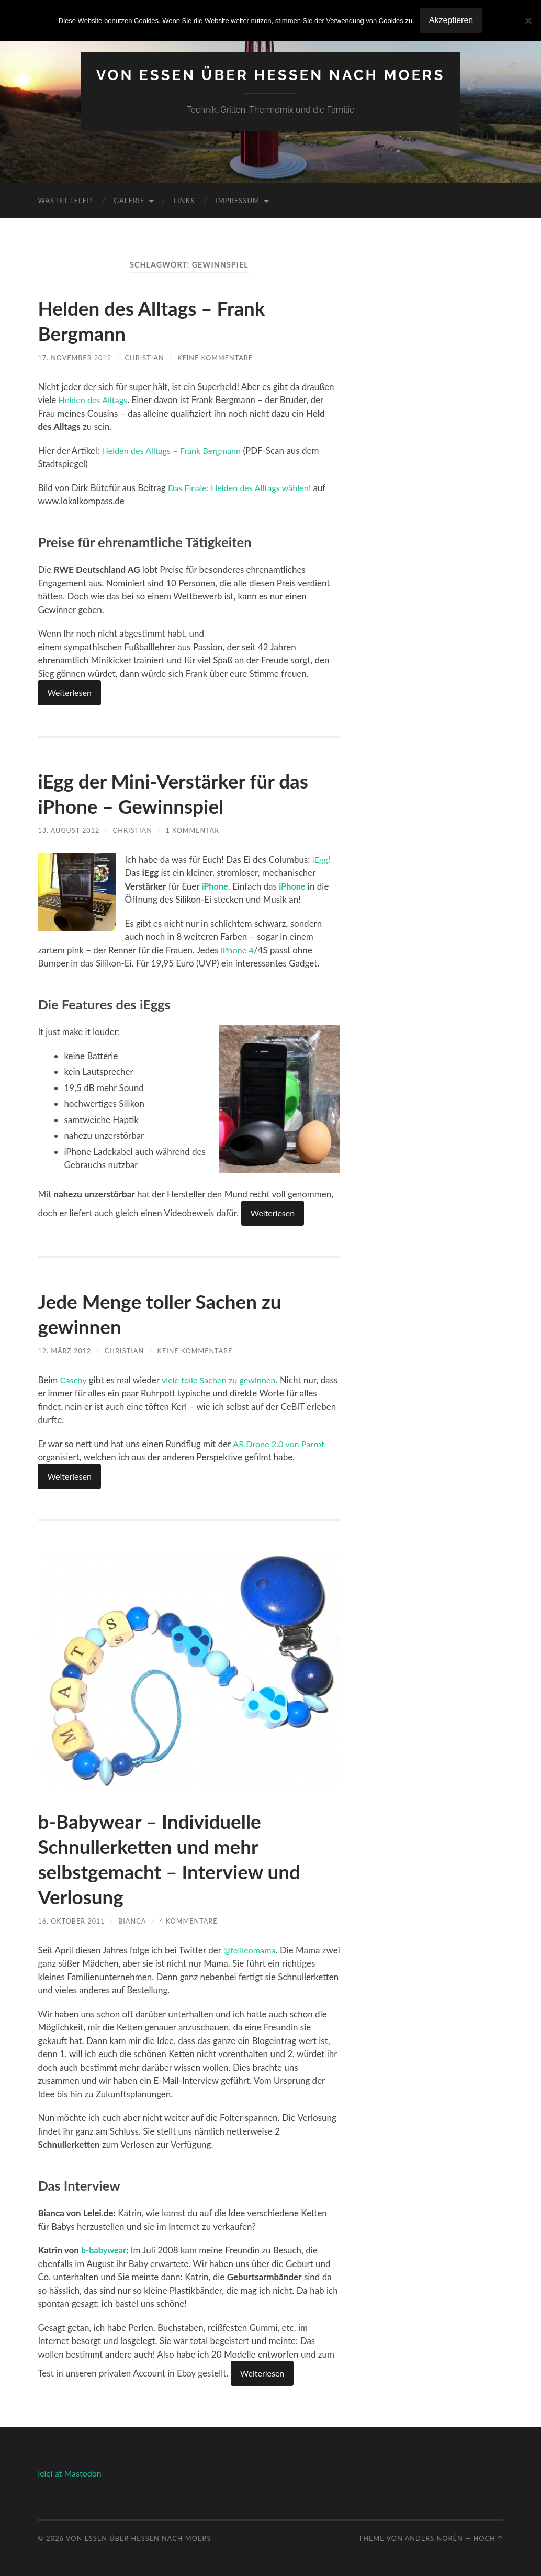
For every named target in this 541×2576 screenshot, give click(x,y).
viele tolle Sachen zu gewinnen (222, 1379)
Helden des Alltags (95, 399)
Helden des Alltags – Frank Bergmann (174, 450)
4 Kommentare (189, 1921)
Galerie (129, 200)
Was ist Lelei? (65, 200)
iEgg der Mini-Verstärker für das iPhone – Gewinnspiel (184, 793)
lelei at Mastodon (69, 2473)
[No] (528, 20)
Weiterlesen (69, 692)
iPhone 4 (238, 950)
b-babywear (104, 2250)
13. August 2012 (69, 830)
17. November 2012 (75, 357)
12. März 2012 (65, 1351)
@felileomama (250, 1950)
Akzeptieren (451, 20)
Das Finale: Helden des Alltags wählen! (243, 487)
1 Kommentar (193, 830)
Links (184, 200)
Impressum (238, 200)
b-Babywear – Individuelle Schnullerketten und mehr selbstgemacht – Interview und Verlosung (180, 1858)
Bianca (133, 1921)
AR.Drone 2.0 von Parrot (281, 1443)
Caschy (74, 1379)
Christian (145, 357)
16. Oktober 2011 (72, 1921)
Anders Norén (434, 2538)
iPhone (216, 886)
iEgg (321, 859)
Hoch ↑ (488, 2538)
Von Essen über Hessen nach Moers (270, 75)
